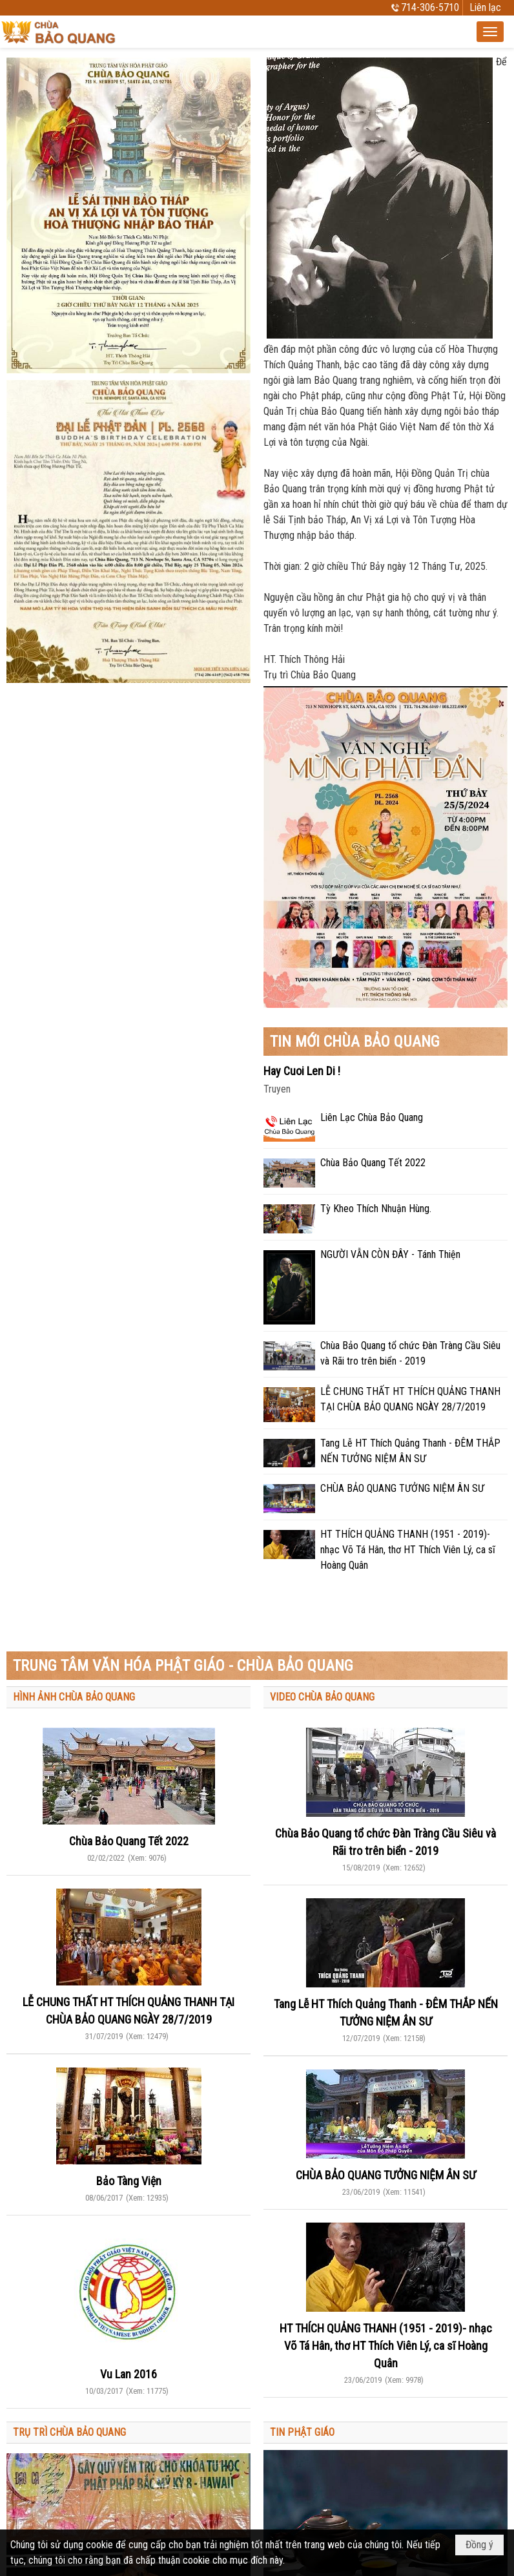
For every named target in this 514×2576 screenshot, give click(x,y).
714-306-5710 (430, 7)
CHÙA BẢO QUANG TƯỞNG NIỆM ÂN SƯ (402, 1488)
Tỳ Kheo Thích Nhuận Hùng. (375, 1208)
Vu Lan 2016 (128, 2374)
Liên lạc (485, 7)
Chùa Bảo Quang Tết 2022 (373, 1163)
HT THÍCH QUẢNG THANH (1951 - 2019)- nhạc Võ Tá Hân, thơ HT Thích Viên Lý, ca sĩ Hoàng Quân (407, 1549)
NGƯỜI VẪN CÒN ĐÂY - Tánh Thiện (390, 1254)
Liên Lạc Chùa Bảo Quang (371, 1117)
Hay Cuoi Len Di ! (301, 1071)
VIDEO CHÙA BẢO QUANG (322, 1697)
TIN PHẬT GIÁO (302, 2432)
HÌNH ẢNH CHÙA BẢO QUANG (74, 1697)
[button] (490, 32)
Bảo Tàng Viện (128, 2181)
